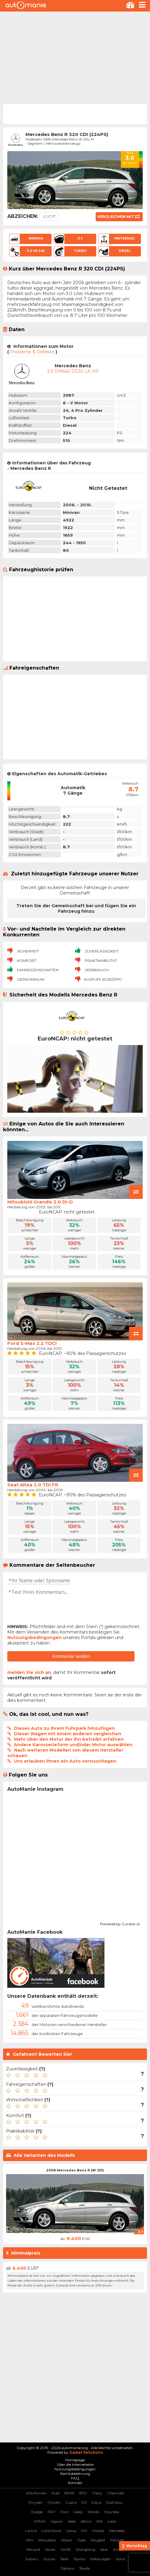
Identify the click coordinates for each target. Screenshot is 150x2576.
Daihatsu (114, 2502)
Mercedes (117, 2530)
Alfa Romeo (36, 2493)
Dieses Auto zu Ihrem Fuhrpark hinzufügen (64, 1728)
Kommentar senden (71, 1656)
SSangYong (85, 2549)
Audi (55, 2493)
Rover (50, 2549)
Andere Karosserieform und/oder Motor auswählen (73, 1744)
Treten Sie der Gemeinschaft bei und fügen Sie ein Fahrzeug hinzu (76, 908)
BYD (83, 2493)
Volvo (120, 2559)
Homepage (75, 2460)
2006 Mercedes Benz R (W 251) (75, 2170)
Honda (93, 2512)
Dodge (37, 2512)
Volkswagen (100, 2559)
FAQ (75, 2478)
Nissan (66, 2540)
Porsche (117, 2540)
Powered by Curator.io (120, 1923)
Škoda (84, 2568)
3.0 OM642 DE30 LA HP (73, 371)
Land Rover (52, 2530)
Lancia (31, 2530)
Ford (64, 2512)
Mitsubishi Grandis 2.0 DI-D (40, 1202)
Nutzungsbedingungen (34, 1637)
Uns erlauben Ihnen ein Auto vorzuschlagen (65, 1761)
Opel (81, 2540)
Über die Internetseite (75, 2464)
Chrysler (35, 2502)
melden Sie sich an (29, 1672)
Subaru (31, 2559)
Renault (33, 2549)
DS (84, 2502)
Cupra (71, 2502)
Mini (29, 2540)
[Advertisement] (75, 57)
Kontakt (75, 2482)
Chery (97, 2493)
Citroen (53, 2502)
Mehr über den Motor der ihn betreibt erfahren (69, 1739)
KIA (100, 2521)
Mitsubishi (47, 2540)
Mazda (98, 2530)
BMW (69, 2493)
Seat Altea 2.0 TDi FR (32, 1485)
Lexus (71, 2530)
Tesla (64, 2559)
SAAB (65, 2549)
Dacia (96, 2502)
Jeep (72, 2521)
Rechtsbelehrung (75, 2473)
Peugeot (97, 2540)
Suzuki (49, 2559)
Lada (111, 2521)
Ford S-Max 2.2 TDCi (31, 1343)
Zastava (67, 2568)
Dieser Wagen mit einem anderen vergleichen (67, 1733)
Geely (78, 2512)
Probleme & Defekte (32, 352)
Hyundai (111, 2512)
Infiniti (40, 2521)
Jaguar (56, 2521)
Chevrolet (115, 2493)
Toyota (79, 2559)
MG (84, 2530)
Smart (118, 2549)
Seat (104, 2549)
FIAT (52, 2512)
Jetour (86, 2521)
